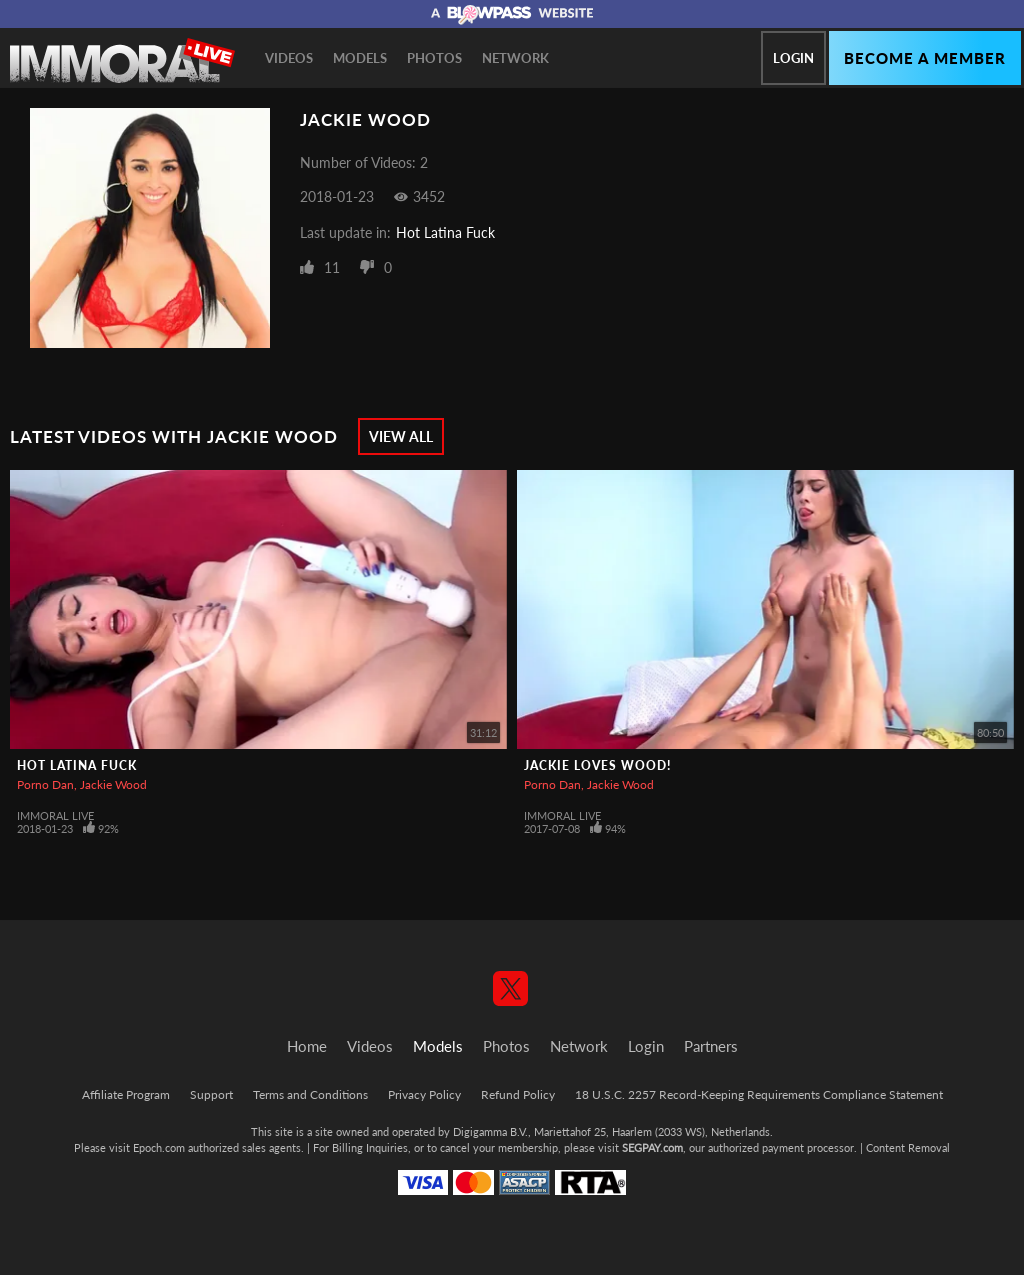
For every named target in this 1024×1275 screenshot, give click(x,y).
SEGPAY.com (652, 1147)
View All (401, 436)
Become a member (925, 58)
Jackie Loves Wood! (597, 765)
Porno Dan (45, 784)
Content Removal (908, 1147)
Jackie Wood (113, 784)
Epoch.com (159, 1147)
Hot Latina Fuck (445, 232)
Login (793, 58)
